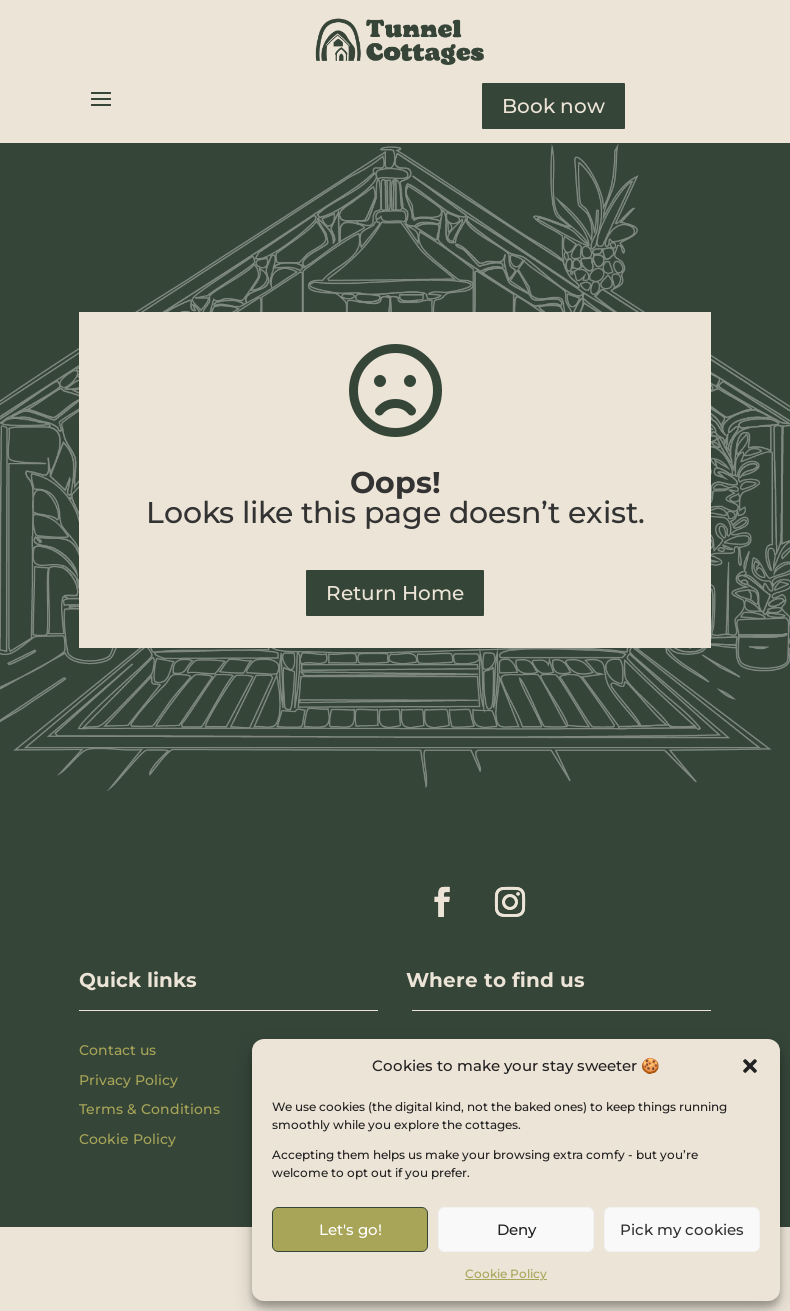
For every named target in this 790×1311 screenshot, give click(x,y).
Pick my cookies (682, 1229)
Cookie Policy (506, 1273)
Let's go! (350, 1229)
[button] (750, 1066)
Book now (553, 106)
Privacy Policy (128, 1080)
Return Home (395, 593)
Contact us (117, 1050)
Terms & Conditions (149, 1109)
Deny (516, 1229)
